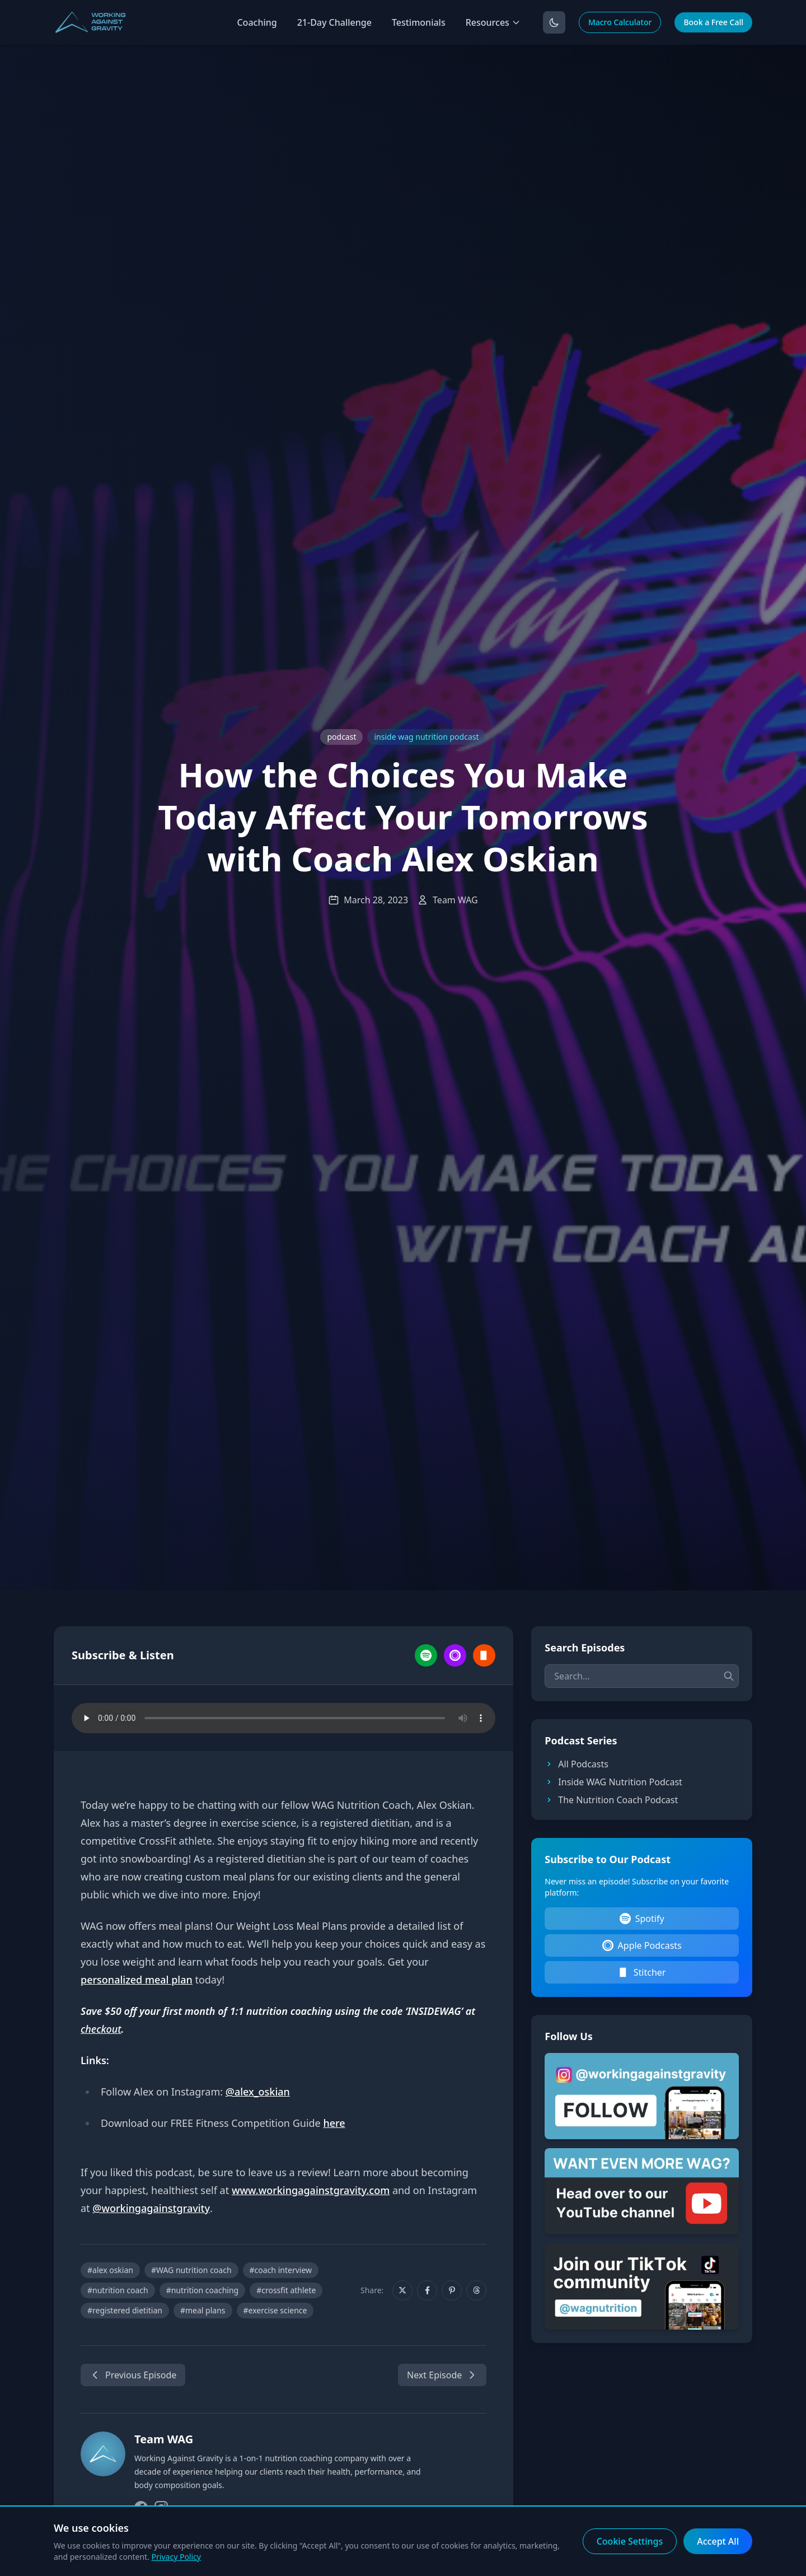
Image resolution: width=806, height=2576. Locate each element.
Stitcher (642, 1972)
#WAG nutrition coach (191, 2270)
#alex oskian (110, 2270)
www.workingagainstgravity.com (311, 2190)
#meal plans (203, 2310)
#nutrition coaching (202, 2290)
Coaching (257, 22)
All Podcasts (576, 1764)
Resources (493, 22)
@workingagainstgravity (151, 2208)
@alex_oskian (258, 2091)
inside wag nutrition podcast (426, 736)
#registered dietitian (124, 2310)
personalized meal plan (137, 1979)
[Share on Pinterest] (452, 2290)
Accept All (718, 2541)
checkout (101, 2029)
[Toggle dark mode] (554, 22)
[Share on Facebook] (427, 2290)
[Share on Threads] (476, 2290)
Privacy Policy (176, 2556)
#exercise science (275, 2310)
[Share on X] (402, 2290)
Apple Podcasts (642, 1945)
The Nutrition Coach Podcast (611, 1800)
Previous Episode (133, 2375)
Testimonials (419, 22)
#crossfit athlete (286, 2290)
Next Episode (442, 2375)
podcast (341, 736)
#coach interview (281, 2270)
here (334, 2123)
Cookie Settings (630, 2541)
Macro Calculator (620, 22)
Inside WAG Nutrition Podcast (613, 1782)
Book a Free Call (713, 22)
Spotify (642, 1918)
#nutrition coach (117, 2290)
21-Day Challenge (334, 22)
